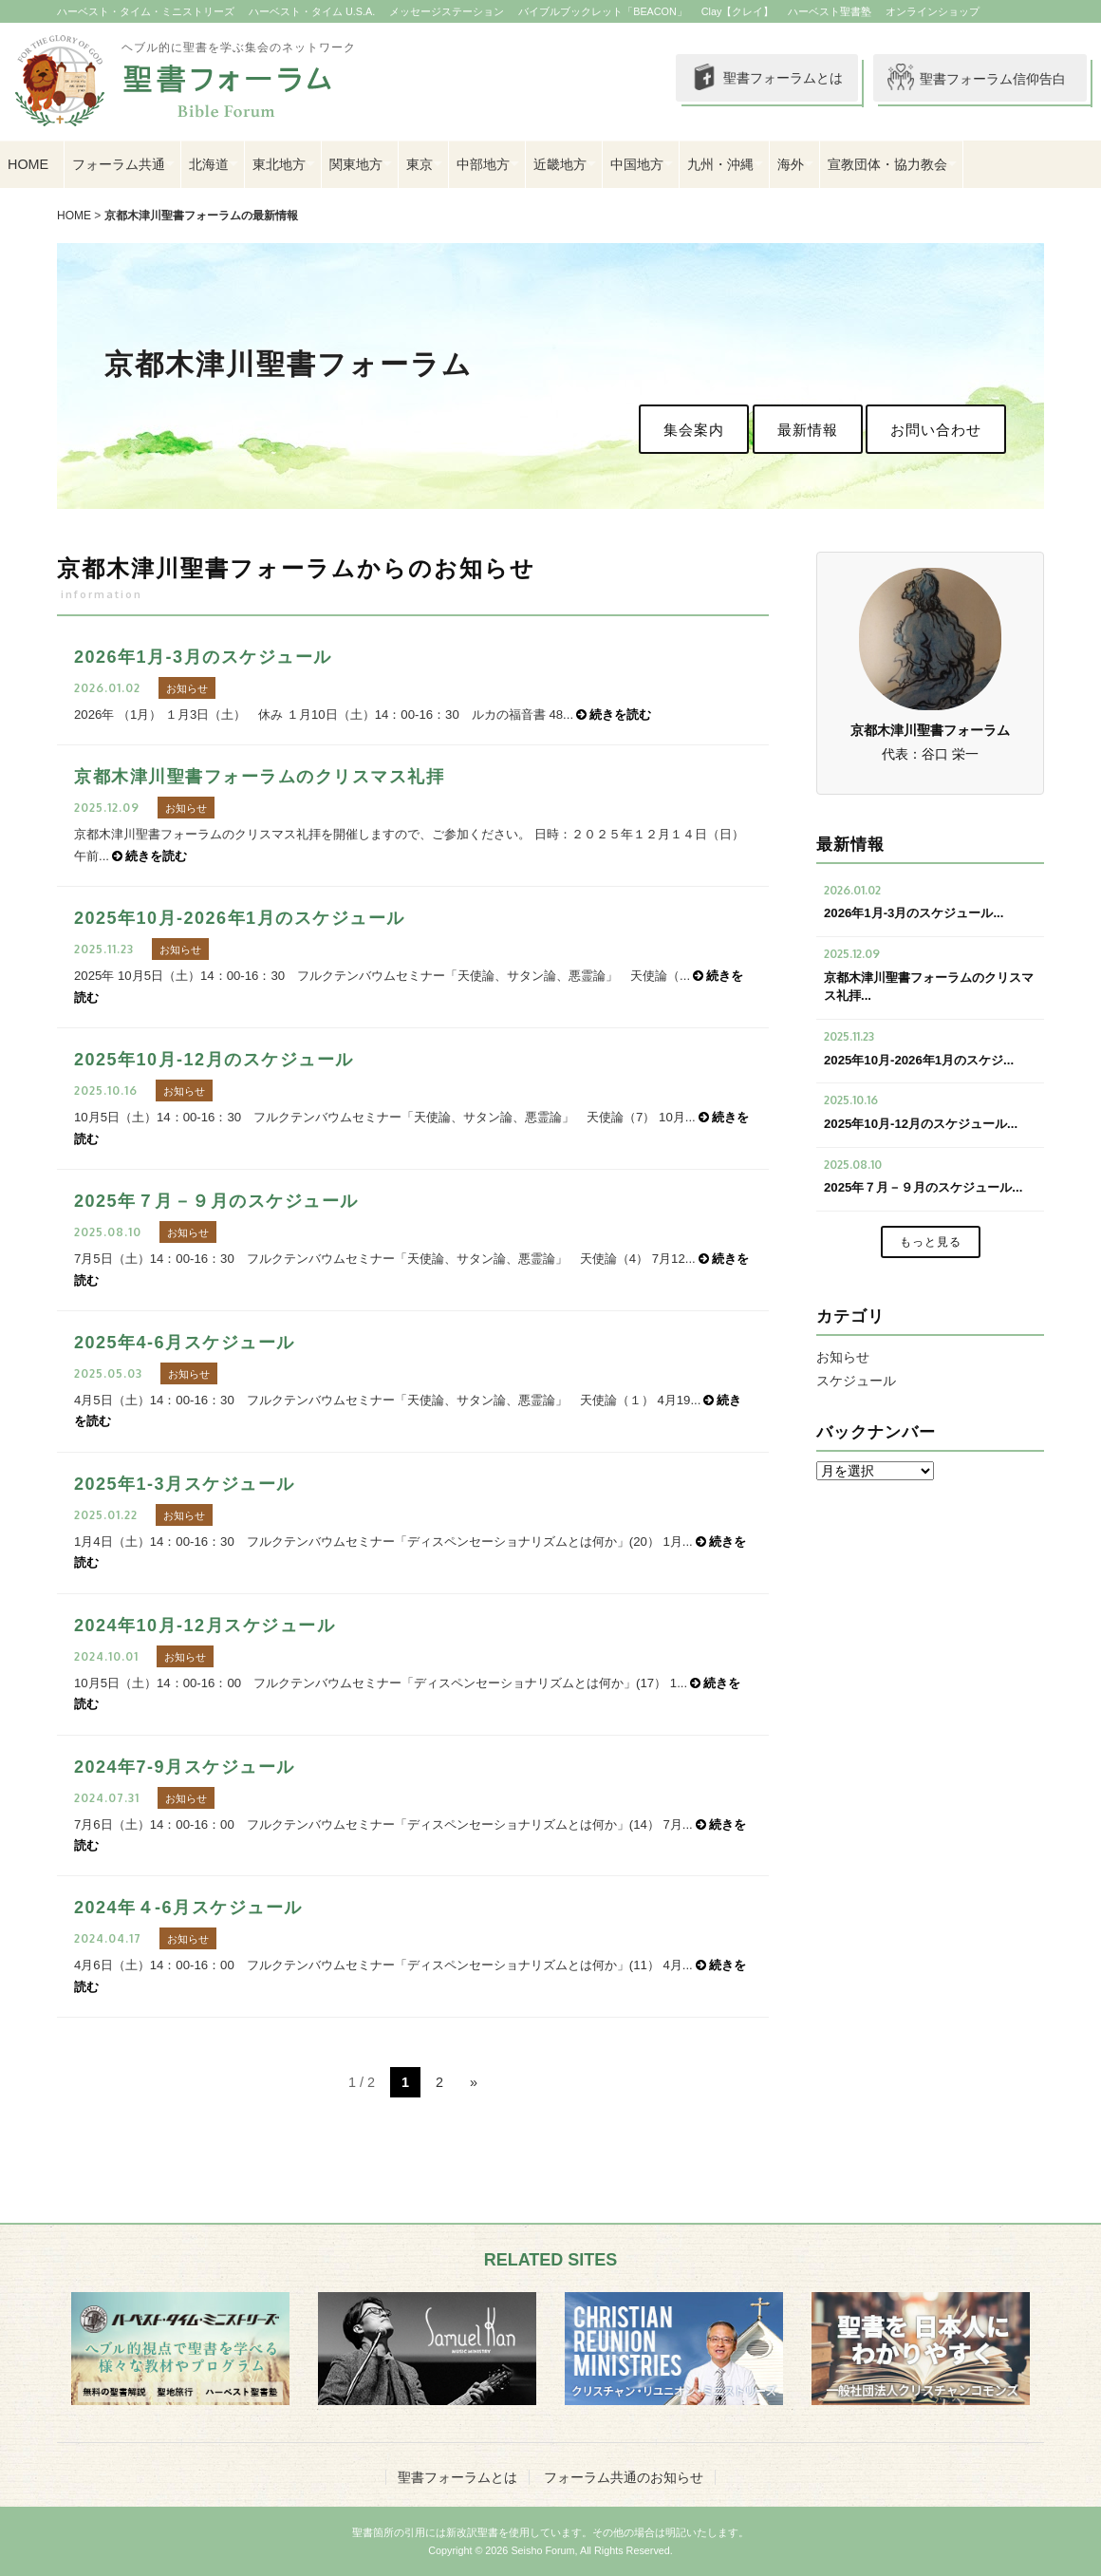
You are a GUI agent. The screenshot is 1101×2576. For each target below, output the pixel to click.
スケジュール (856, 1380)
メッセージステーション (446, 11)
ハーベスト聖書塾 (829, 11)
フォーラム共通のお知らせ (623, 2477)
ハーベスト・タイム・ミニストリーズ (145, 11)
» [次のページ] (473, 2082)
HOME (28, 164)
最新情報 (807, 430)
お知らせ (842, 1356)
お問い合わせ (935, 430)
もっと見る (930, 1242)
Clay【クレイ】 (737, 11)
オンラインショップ (933, 11)
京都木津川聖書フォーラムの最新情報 (201, 215)
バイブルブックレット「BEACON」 (602, 11)
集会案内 (693, 430)
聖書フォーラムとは (750, 79)
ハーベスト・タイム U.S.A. (312, 11)
